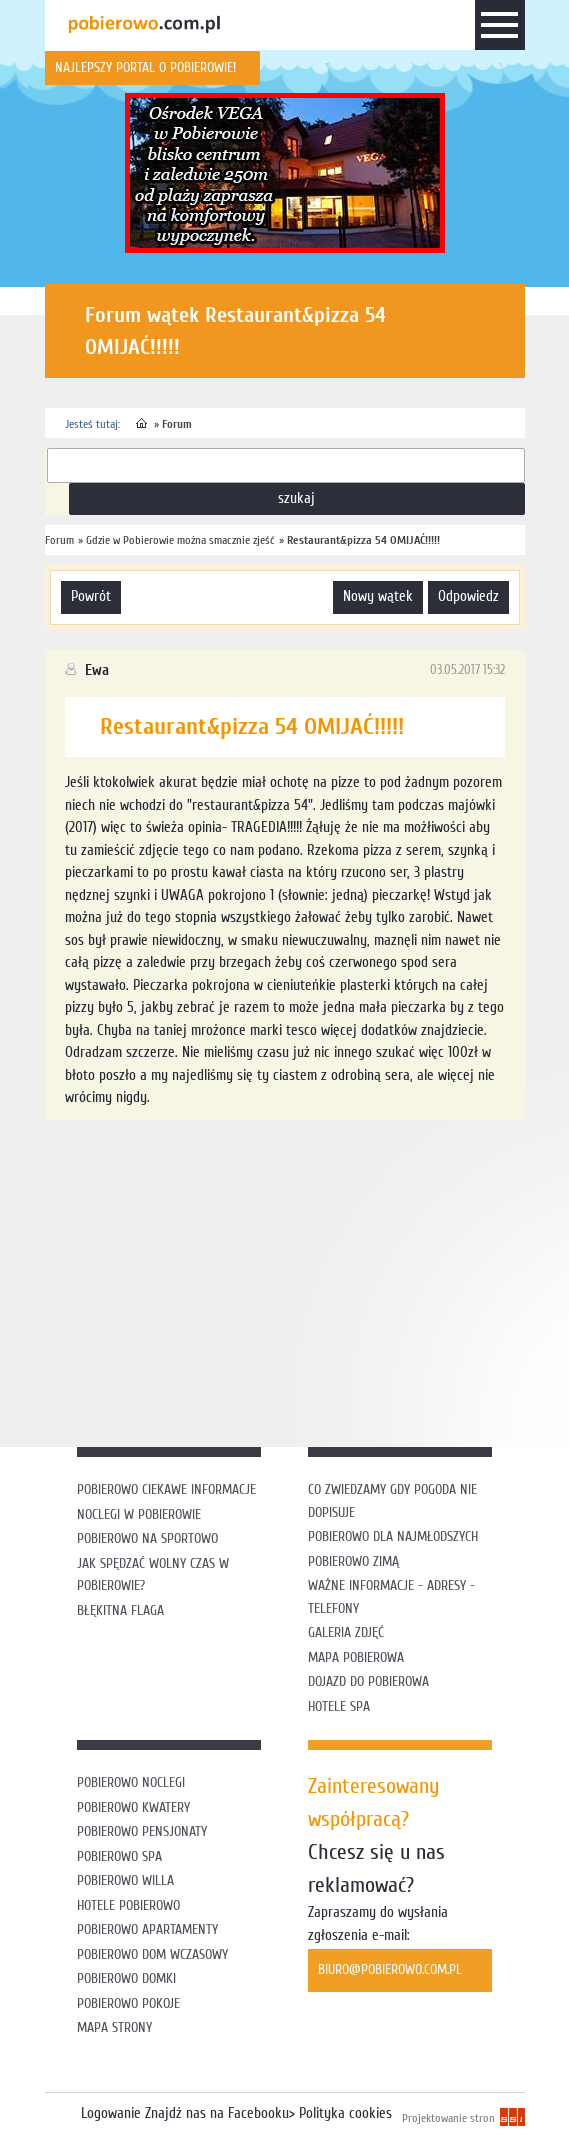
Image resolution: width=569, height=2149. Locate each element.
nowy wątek (378, 596)
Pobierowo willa (127, 1880)
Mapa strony (114, 2027)
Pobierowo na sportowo (147, 1538)
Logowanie (111, 2113)
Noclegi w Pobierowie (139, 1514)
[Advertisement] (307, 1280)
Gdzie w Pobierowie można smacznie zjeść (180, 540)
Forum (177, 424)
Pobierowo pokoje (128, 2003)
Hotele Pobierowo (128, 1905)
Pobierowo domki (126, 1978)
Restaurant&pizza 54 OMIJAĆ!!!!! (363, 540)
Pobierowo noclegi (131, 1782)
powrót (91, 596)
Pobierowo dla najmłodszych (393, 1536)
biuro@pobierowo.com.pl (390, 1969)
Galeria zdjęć (346, 1632)
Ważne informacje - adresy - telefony (391, 1597)
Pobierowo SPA (119, 1856)
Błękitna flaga (120, 1610)
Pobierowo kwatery (133, 1807)
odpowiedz (468, 596)
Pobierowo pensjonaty (142, 1831)
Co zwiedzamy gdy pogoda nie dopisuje (392, 1501)
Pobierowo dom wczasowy (152, 1954)
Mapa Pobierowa (356, 1657)
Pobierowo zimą (353, 1561)
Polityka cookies (345, 2113)
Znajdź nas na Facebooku (217, 2113)
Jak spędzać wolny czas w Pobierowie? (153, 1575)
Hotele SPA (339, 1706)
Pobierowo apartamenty (147, 1929)
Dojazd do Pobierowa (368, 1681)
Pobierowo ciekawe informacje (166, 1489)
